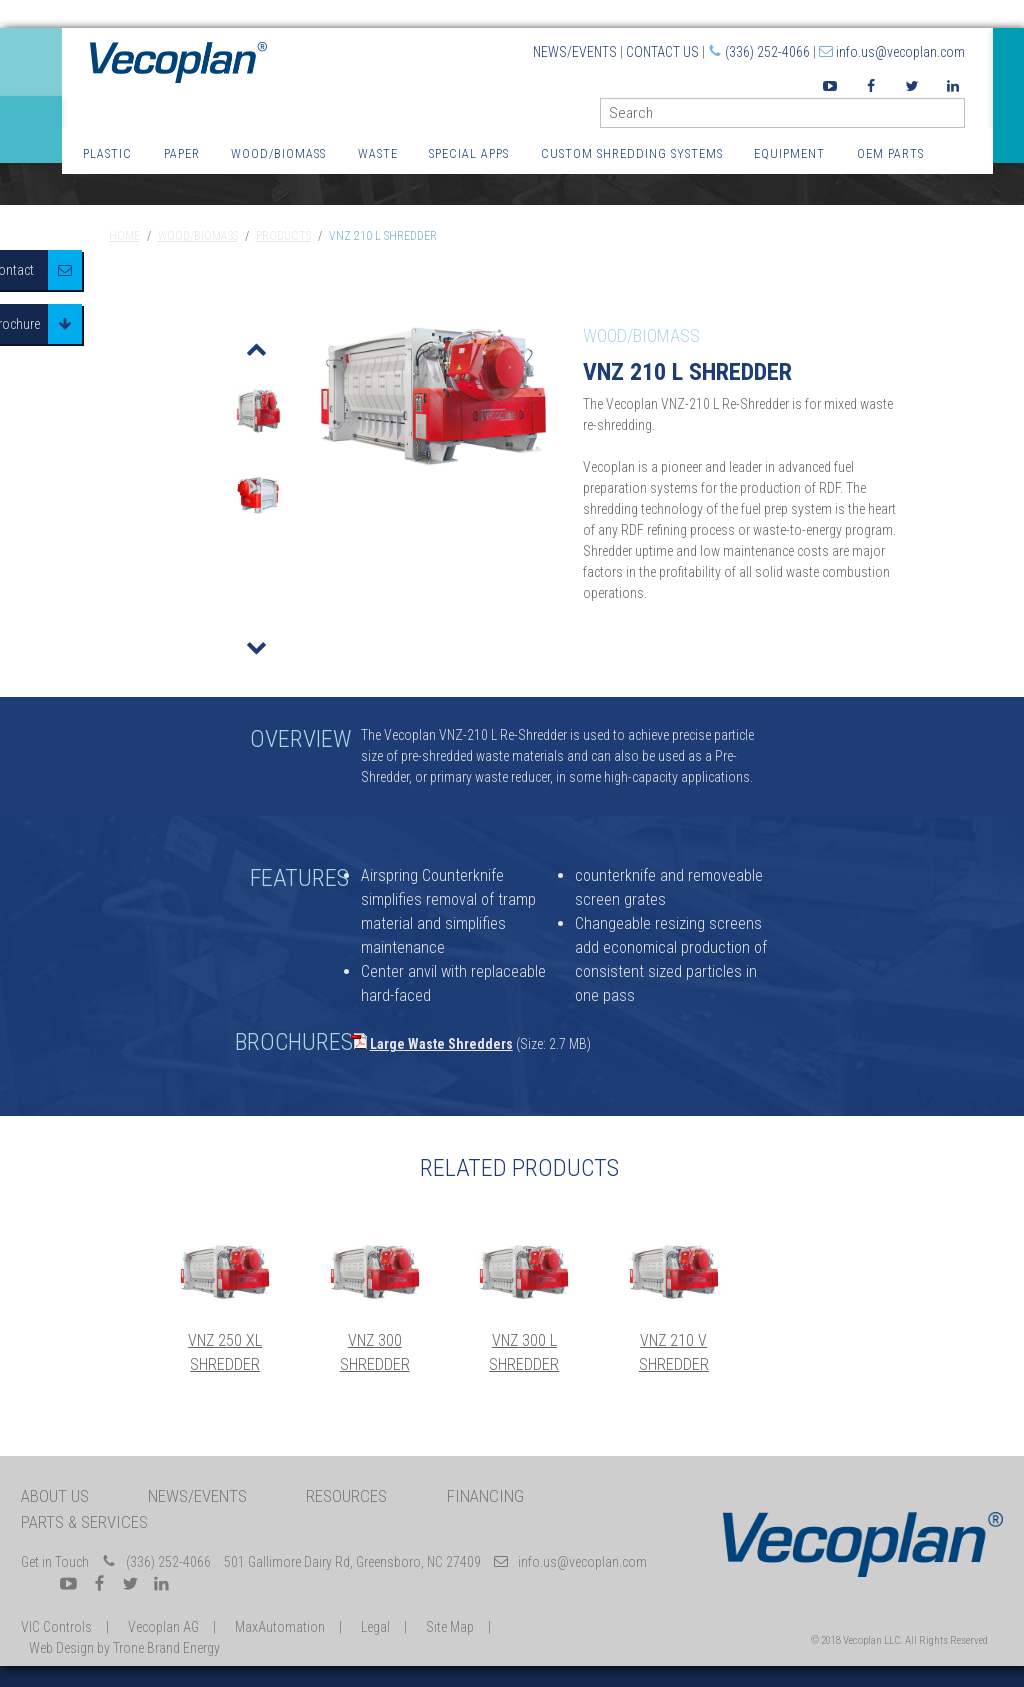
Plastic (107, 153)
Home (124, 236)
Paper (182, 153)
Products (283, 236)
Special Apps (469, 153)
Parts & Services (84, 1522)
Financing (485, 1496)
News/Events (575, 52)
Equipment (789, 153)
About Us (55, 1496)
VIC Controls (56, 1627)
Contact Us (662, 52)
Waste (378, 153)
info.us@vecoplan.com (900, 52)
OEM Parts (890, 153)
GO (957, 117)
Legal (375, 1627)
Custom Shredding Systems (632, 153)
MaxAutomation (280, 1627)
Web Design (61, 1648)
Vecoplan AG (163, 1627)
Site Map (450, 1627)
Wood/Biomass (278, 153)
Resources (346, 1496)
